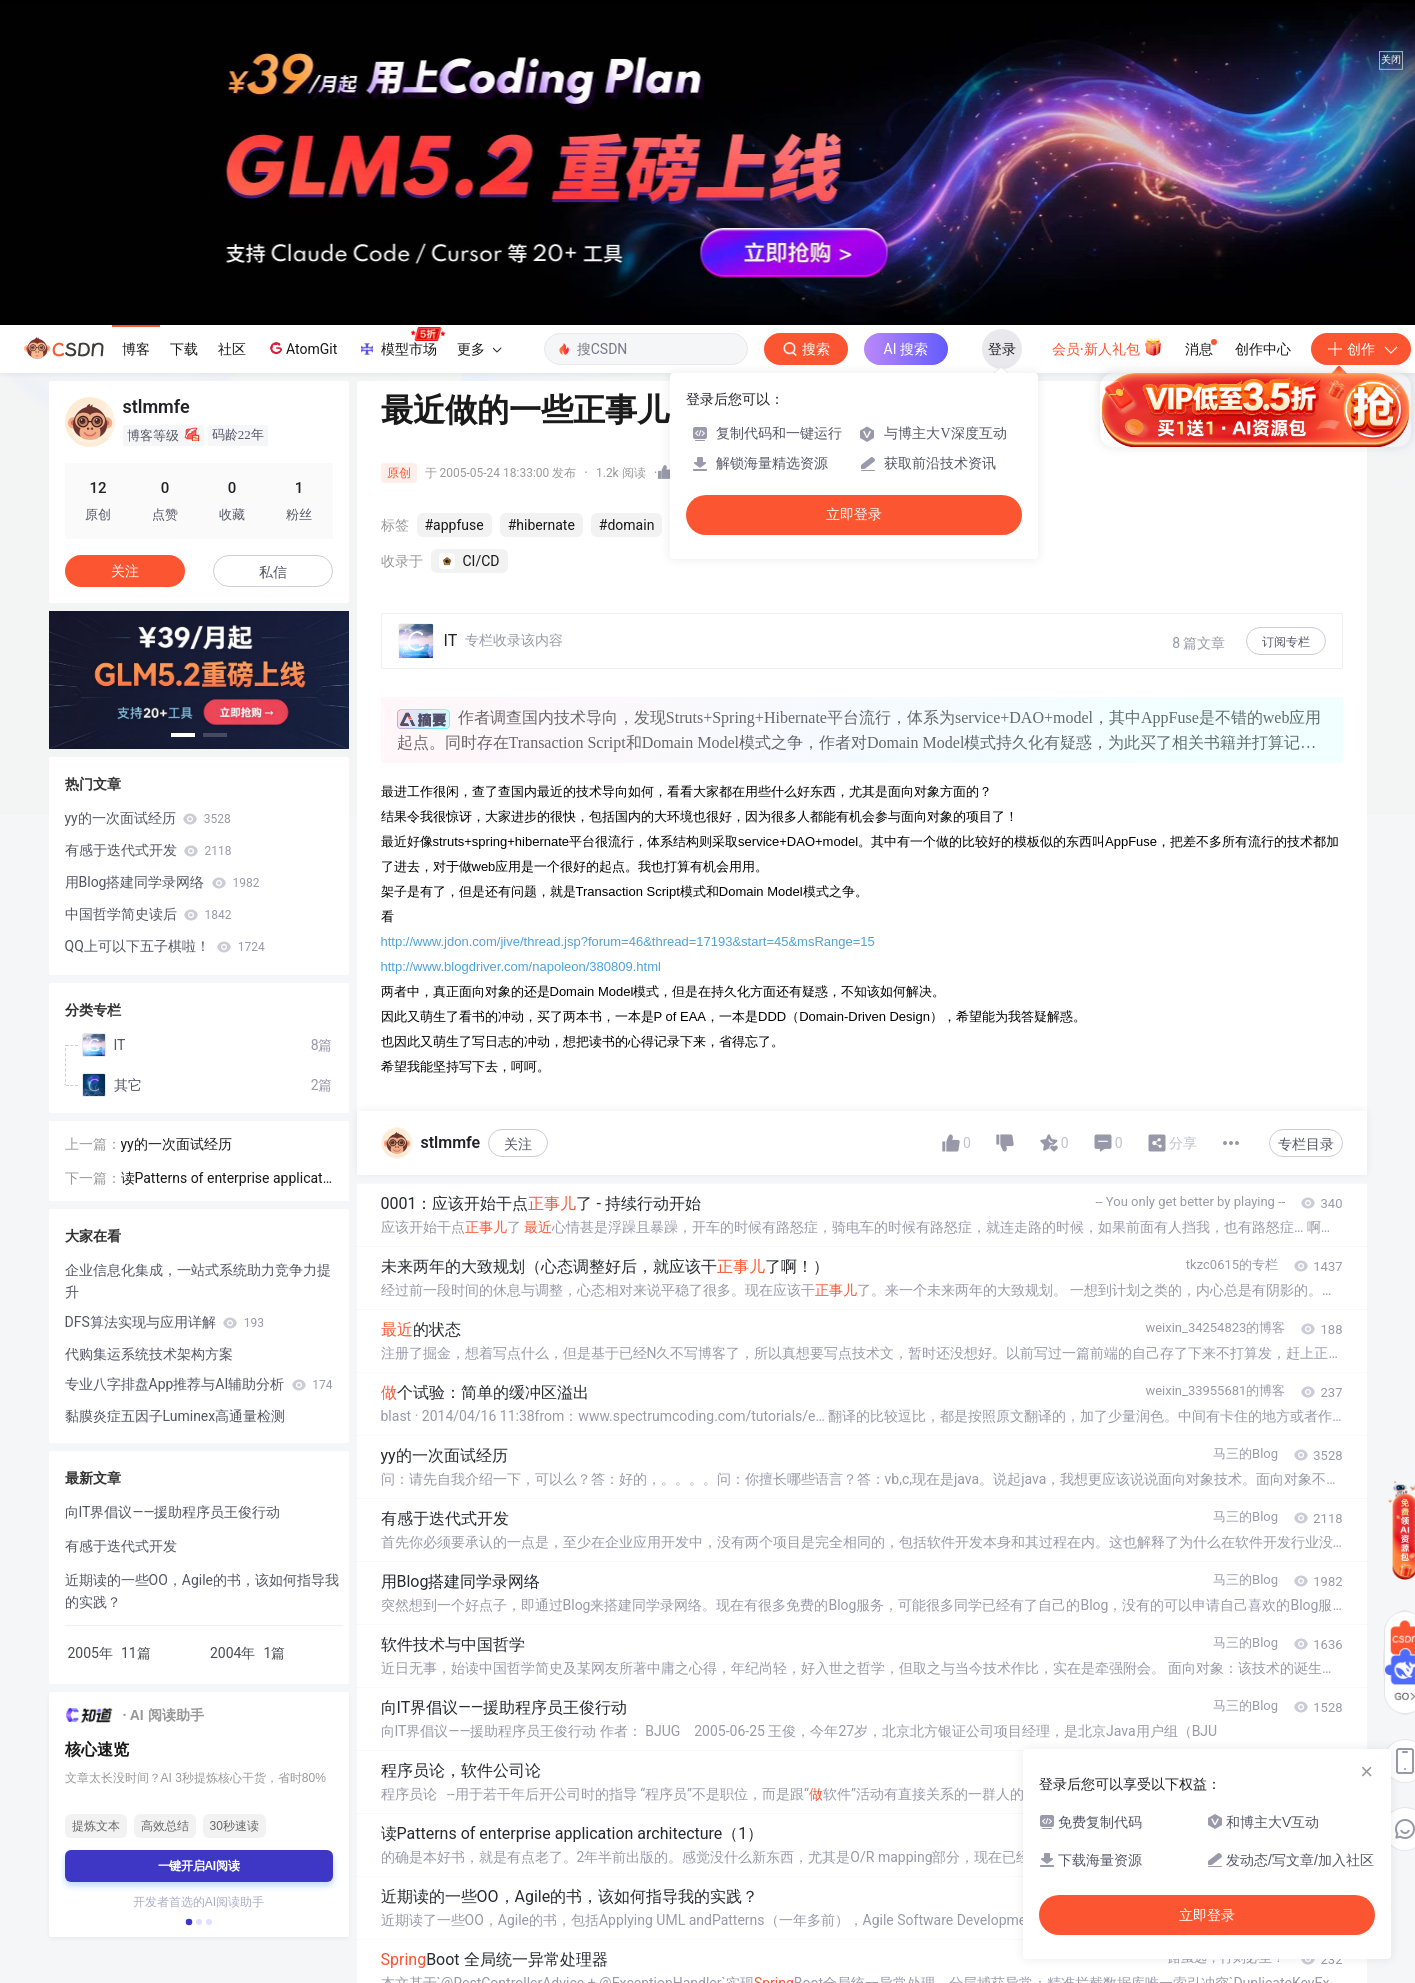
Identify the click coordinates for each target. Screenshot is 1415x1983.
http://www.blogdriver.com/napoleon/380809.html (521, 966)
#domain (627, 525)
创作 (1361, 349)
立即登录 (854, 514)
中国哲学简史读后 (148, 914)
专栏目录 (1306, 1144)
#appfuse (454, 525)
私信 (273, 572)
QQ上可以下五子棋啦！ (165, 946)
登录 (1002, 349)
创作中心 (1263, 349)
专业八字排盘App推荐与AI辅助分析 (199, 1384)
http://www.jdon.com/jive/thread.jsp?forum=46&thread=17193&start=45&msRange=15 (628, 941)
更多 (479, 349)
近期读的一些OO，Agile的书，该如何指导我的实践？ (202, 1591)
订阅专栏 (1286, 642)
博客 (136, 349)
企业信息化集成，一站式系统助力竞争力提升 (198, 1281)
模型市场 (401, 343)
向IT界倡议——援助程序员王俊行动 (173, 1512)
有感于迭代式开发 (148, 850)
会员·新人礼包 (1107, 347)
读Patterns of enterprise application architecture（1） (224, 1179)
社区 (232, 349)
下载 (184, 349)
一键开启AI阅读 (199, 1866)
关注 (518, 1144)
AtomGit (301, 348)
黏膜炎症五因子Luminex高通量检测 (175, 1416)
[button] (183, 735)
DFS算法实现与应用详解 (164, 1322)
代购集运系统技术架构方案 (149, 1354)
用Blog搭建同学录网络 (162, 882)
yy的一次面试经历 (148, 818)
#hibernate (541, 525)
